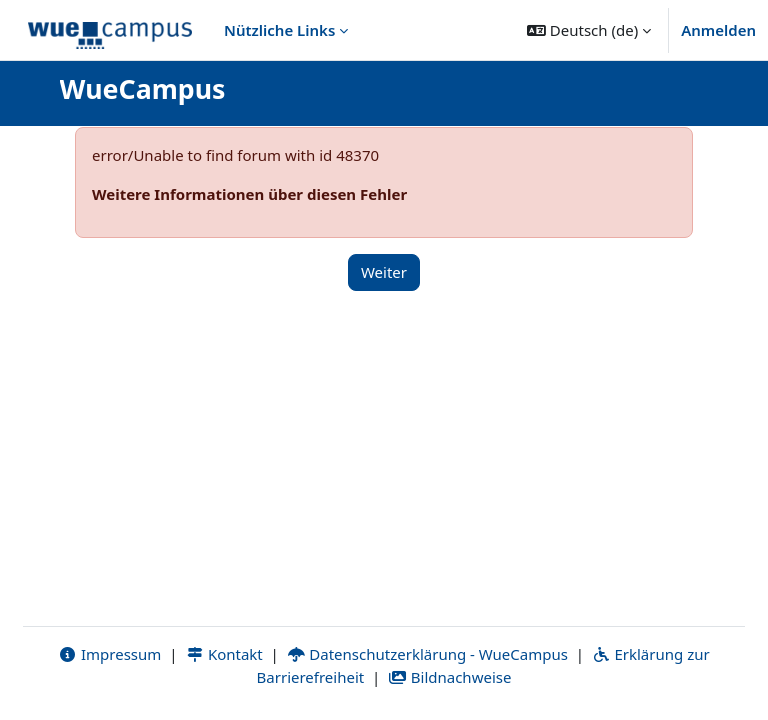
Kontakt (224, 654)
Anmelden (718, 30)
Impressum (109, 654)
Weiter (384, 272)
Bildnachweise (449, 677)
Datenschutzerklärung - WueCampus (427, 654)
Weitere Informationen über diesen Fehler (249, 194)
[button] (589, 30)
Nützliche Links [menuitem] (279, 30)
